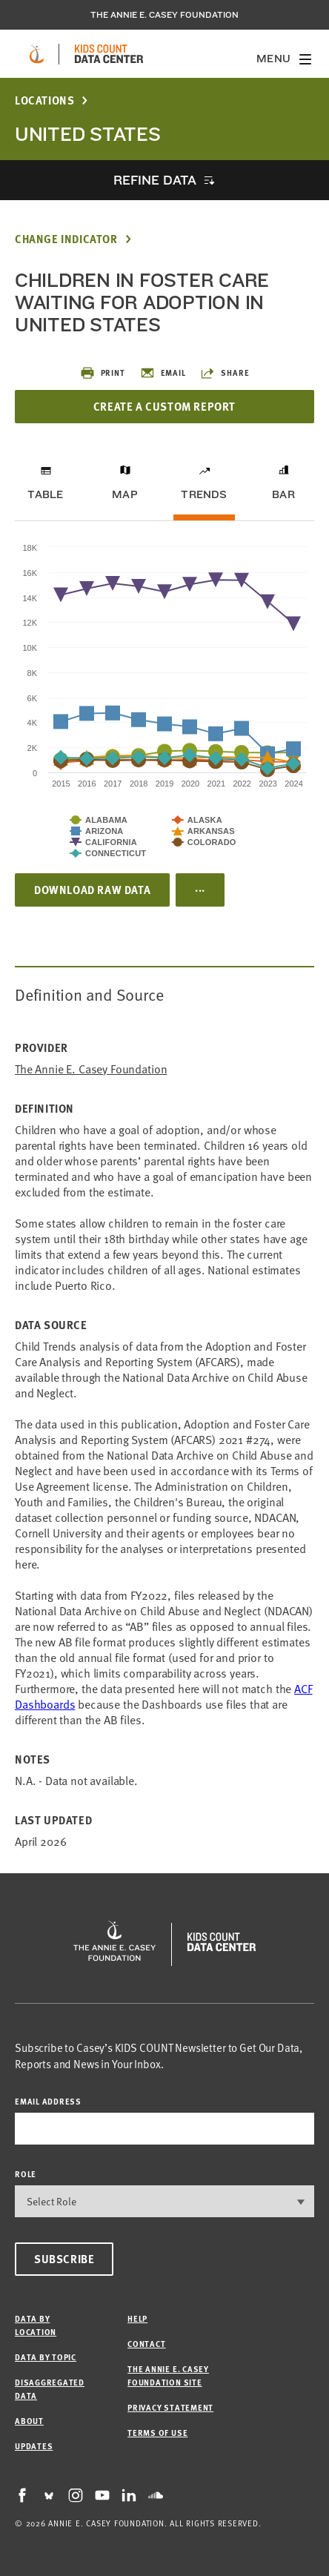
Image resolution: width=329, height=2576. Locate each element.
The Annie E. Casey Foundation (164, 15)
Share (224, 372)
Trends (204, 494)
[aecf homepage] (37, 54)
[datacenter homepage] (109, 54)
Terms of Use (157, 2432)
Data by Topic (45, 2357)
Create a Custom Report (164, 406)
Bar (283, 494)
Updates (34, 2445)
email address (48, 2101)
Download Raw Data (92, 889)
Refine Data (154, 180)
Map (125, 494)
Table (45, 494)
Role (25, 2173)
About (29, 2420)
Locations (44, 100)
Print (102, 372)
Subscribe (64, 2259)
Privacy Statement (170, 2407)
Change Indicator (66, 239)
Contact (146, 2343)
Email (163, 372)
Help (137, 2318)
